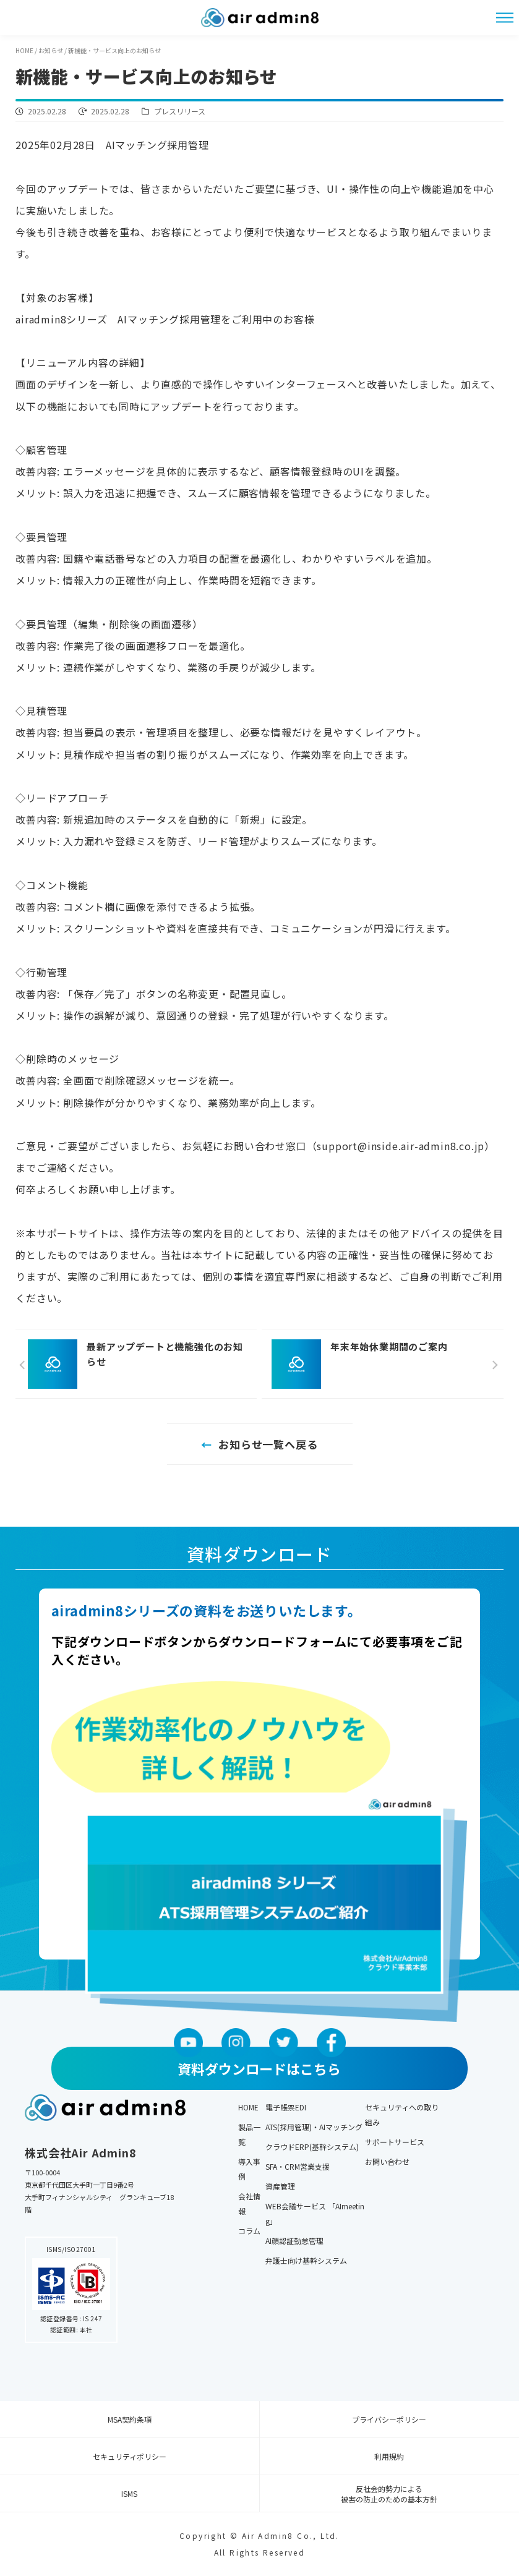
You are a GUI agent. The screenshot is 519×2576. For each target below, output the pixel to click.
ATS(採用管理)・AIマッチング (313, 2127)
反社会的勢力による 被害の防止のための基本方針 (389, 2493)
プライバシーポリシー (389, 2419)
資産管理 (280, 2186)
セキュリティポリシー (129, 2456)
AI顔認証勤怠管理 (294, 2240)
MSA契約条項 (130, 2419)
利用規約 (389, 2456)
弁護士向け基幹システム (306, 2260)
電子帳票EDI (285, 2107)
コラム (249, 2230)
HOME (248, 2107)
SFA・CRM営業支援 (297, 2166)
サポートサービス (394, 2141)
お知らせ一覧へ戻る (267, 1444)
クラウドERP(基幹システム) (312, 2146)
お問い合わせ (387, 2161)
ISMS (129, 2493)
